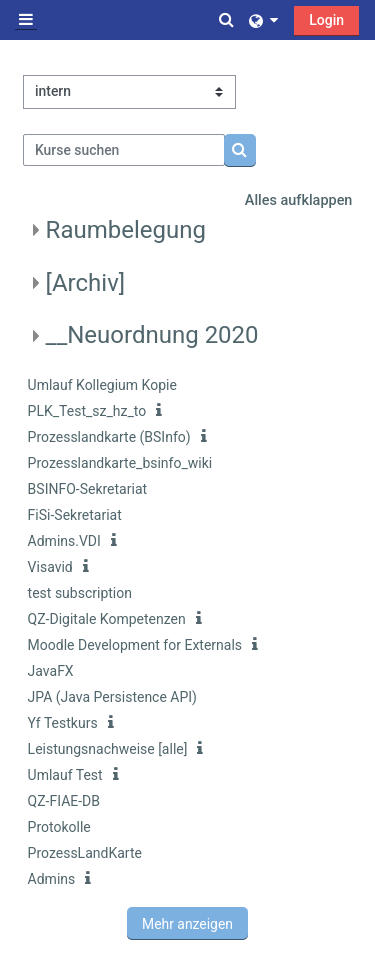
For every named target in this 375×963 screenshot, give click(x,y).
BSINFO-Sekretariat (87, 489)
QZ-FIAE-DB (64, 801)
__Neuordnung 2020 (152, 335)
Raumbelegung (126, 230)
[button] (228, 20)
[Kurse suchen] (124, 150)
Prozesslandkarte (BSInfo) (109, 437)
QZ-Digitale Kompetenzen (107, 619)
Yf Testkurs (63, 723)
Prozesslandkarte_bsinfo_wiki (120, 463)
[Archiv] (86, 283)
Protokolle (59, 827)
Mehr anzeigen (187, 924)
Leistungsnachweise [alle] (108, 749)
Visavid (50, 567)
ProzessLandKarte (85, 853)
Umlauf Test (65, 775)
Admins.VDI (64, 541)
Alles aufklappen (299, 200)
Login (326, 20)
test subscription (80, 593)
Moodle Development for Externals (135, 645)
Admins (52, 879)
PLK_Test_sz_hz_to (87, 411)
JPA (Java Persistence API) (112, 697)
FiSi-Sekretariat (75, 515)
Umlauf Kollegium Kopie (102, 385)
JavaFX (51, 671)
